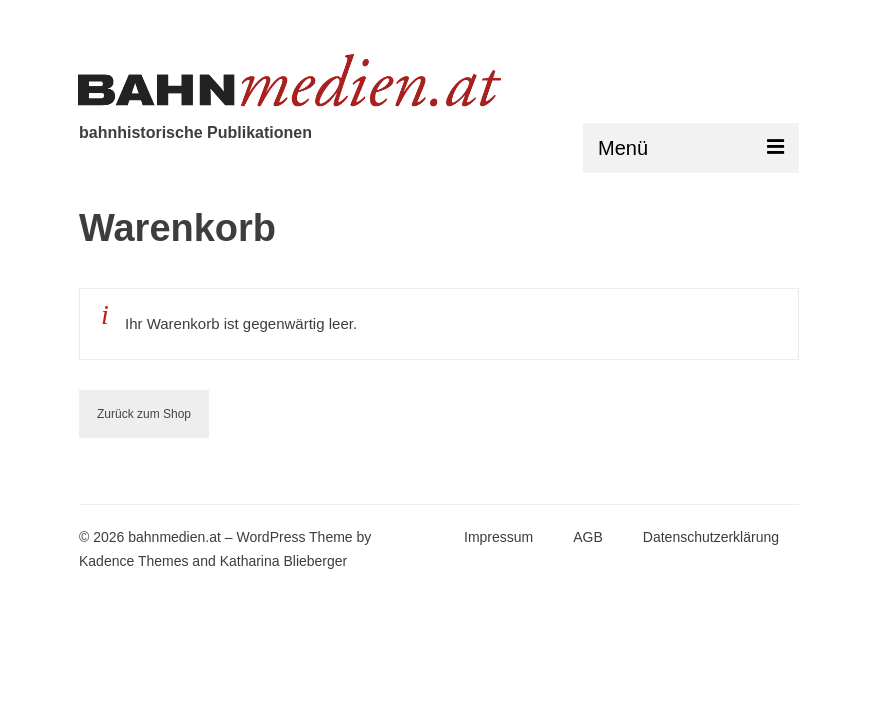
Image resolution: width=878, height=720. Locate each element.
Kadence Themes (133, 561)
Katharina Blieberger (284, 561)
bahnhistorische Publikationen (195, 132)
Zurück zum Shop (144, 414)
